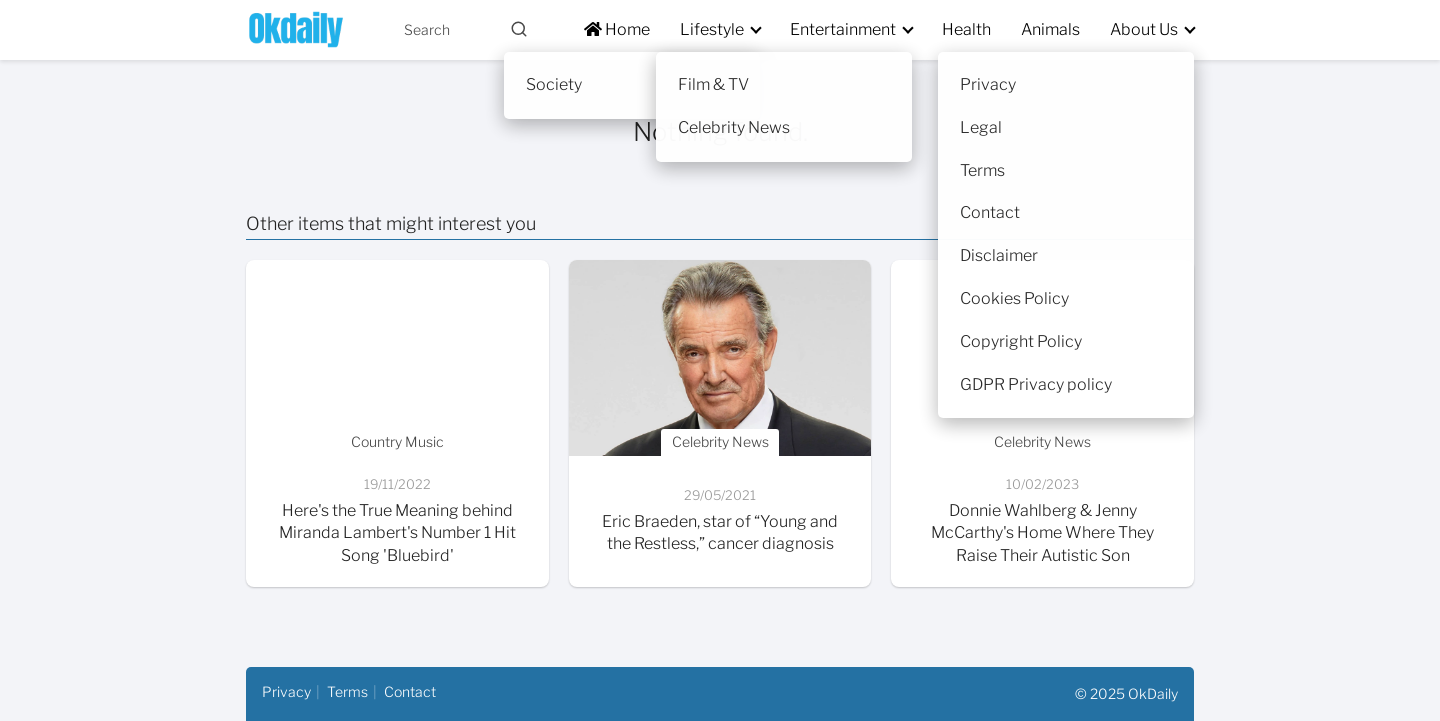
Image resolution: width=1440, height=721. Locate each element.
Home (617, 29)
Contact (410, 691)
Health (966, 29)
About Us (1144, 29)
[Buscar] (519, 29)
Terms (347, 691)
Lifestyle (712, 29)
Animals (1050, 29)
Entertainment (843, 29)
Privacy (286, 691)
